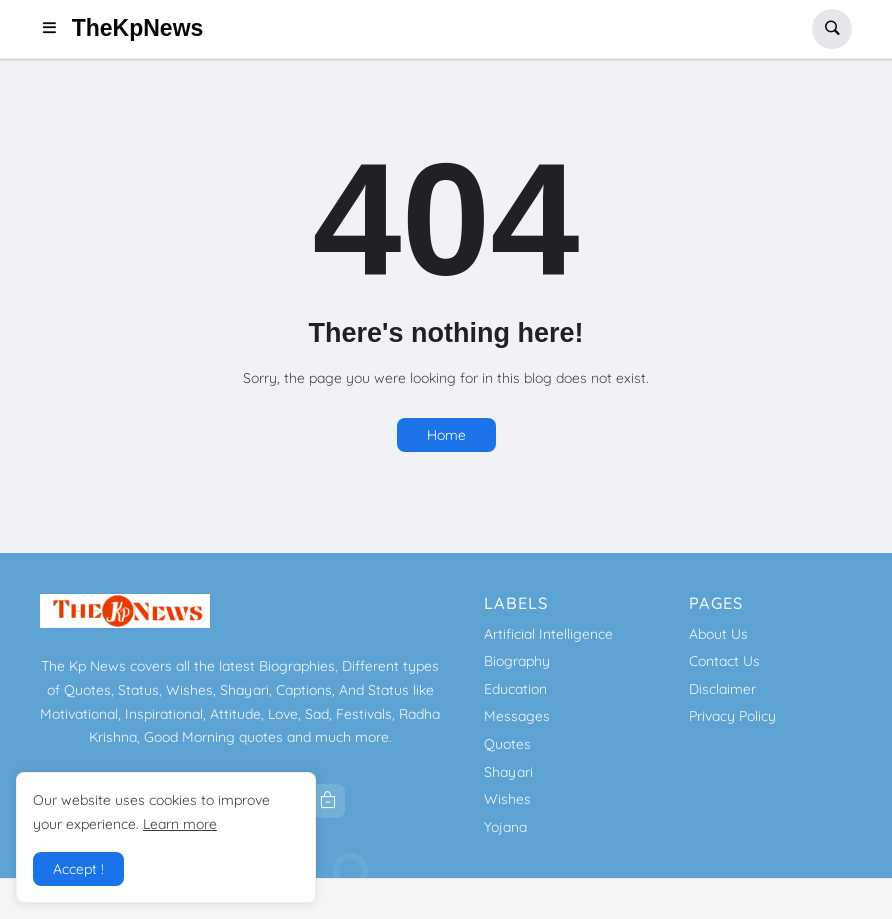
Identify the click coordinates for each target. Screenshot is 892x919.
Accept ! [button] (78, 869)
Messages (517, 716)
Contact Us (724, 661)
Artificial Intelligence (548, 634)
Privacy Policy (732, 716)
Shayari (508, 772)
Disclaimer (722, 689)
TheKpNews (138, 28)
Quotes (507, 744)
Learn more (180, 824)
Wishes (507, 799)
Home (446, 435)
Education (515, 689)
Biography (517, 661)
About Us (718, 634)
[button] (55, 29)
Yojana (505, 827)
